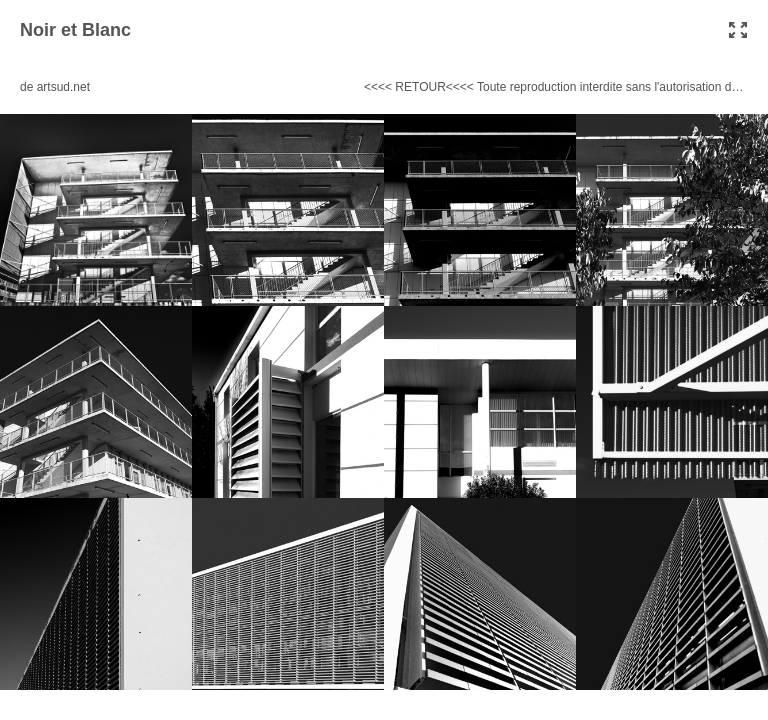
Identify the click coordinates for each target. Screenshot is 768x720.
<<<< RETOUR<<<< (419, 87)
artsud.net (63, 87)
